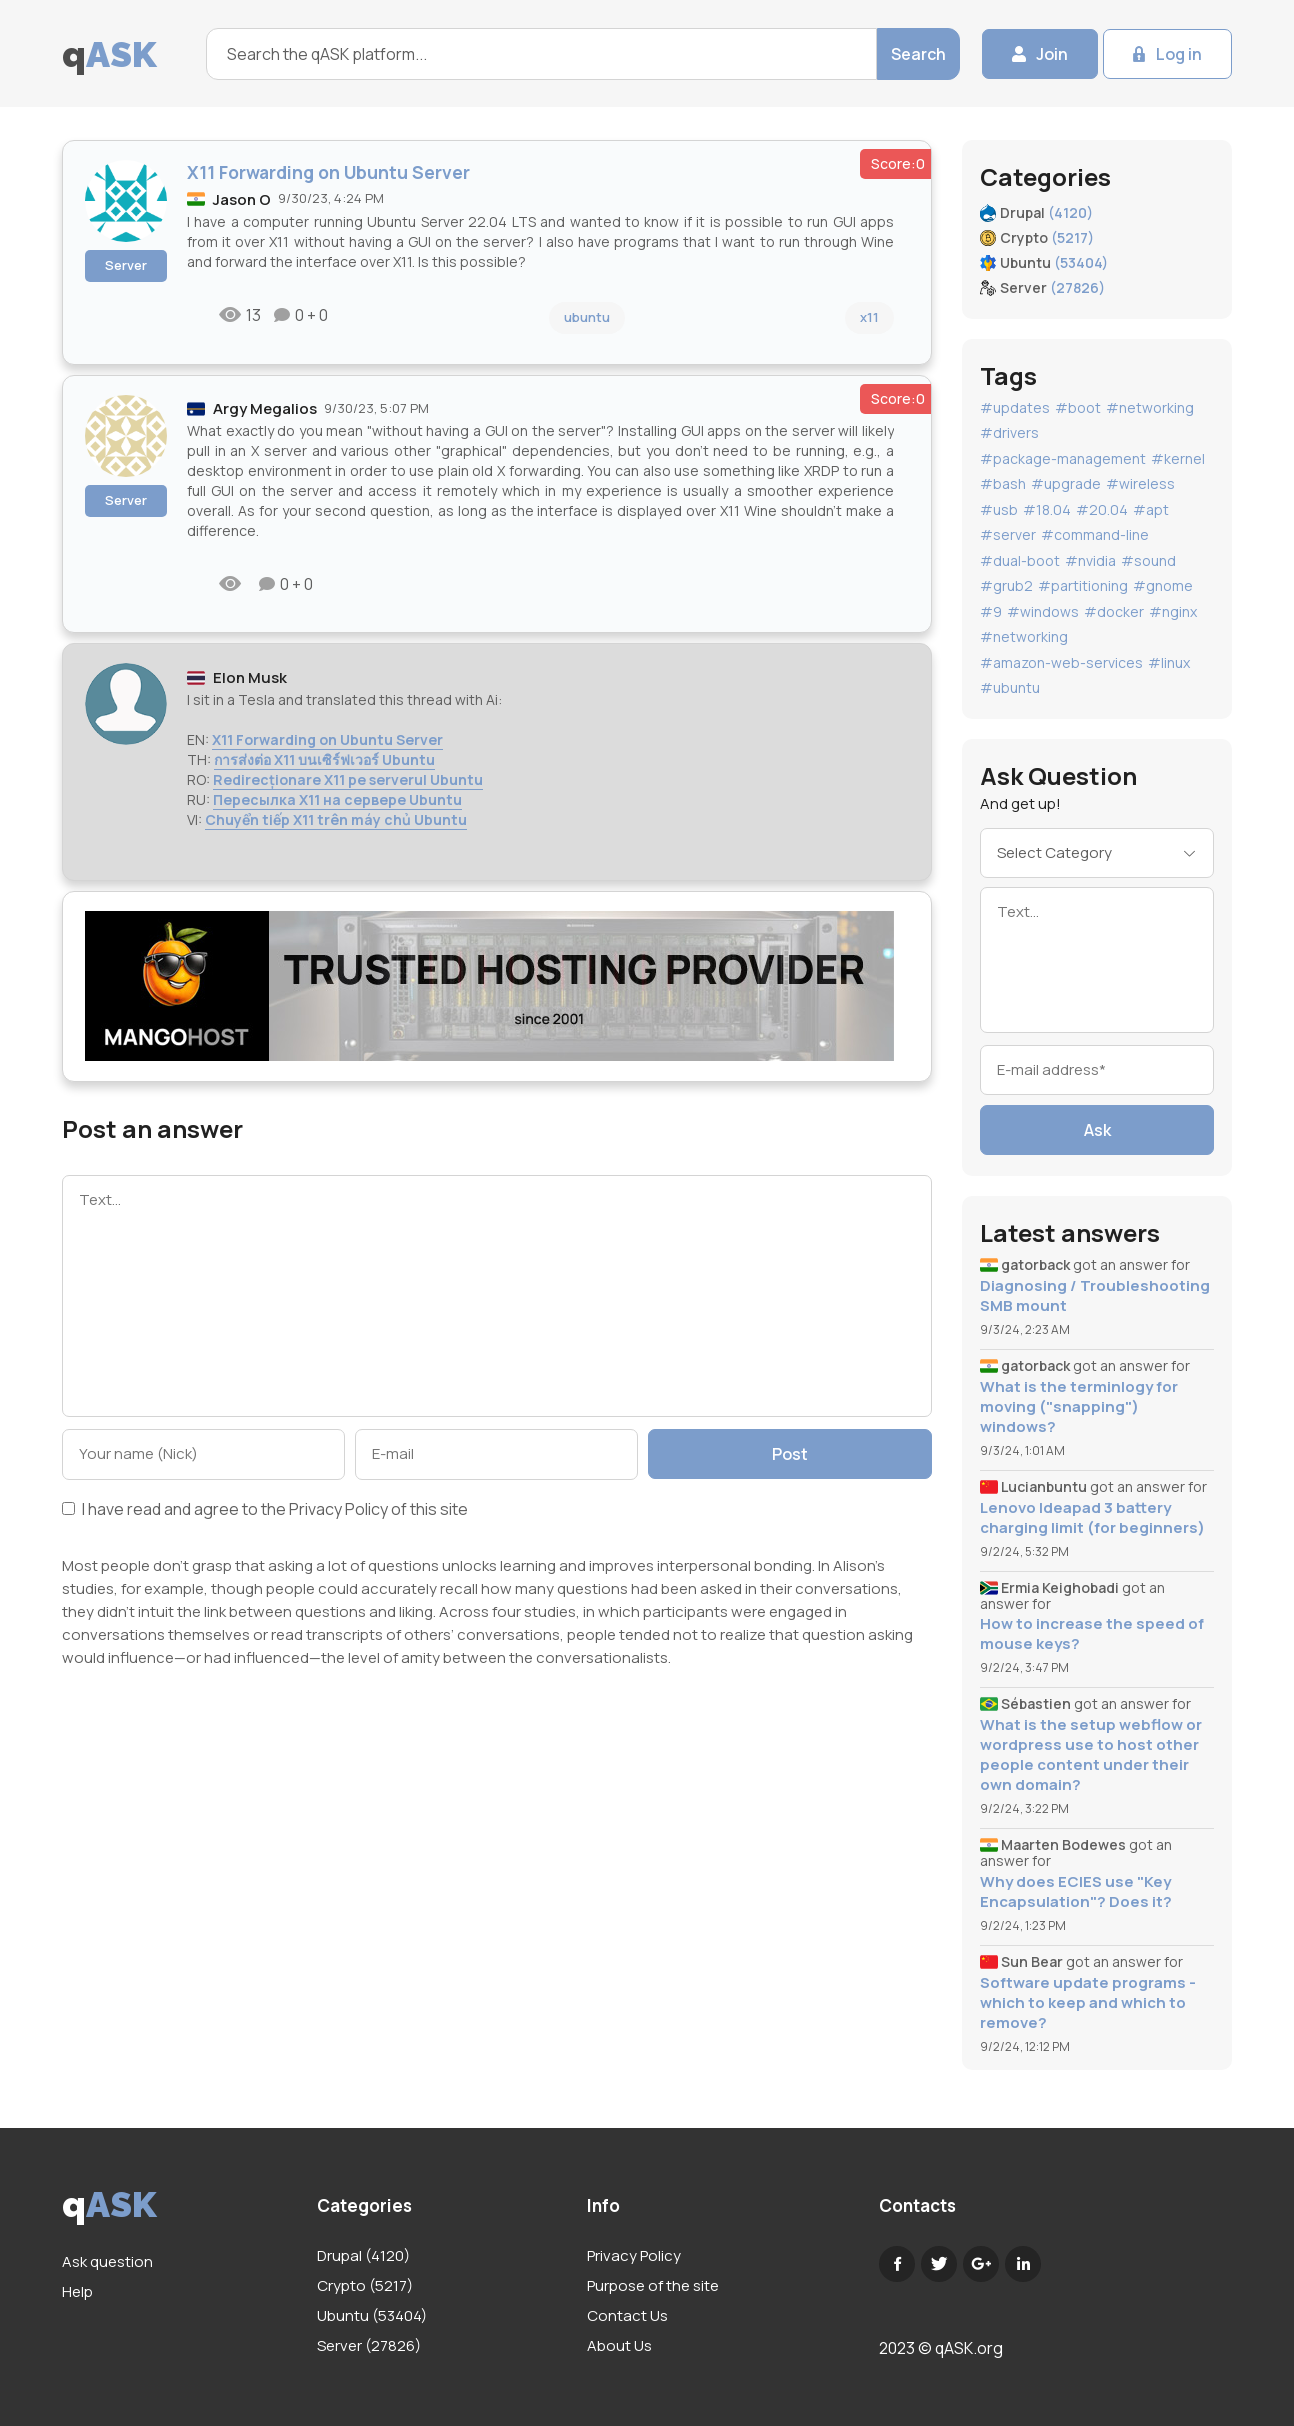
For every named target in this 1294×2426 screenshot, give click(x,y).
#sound (1148, 560)
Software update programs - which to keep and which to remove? (1088, 2003)
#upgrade (1066, 483)
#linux (1169, 662)
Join (1052, 54)
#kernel (1178, 458)
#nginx (1173, 611)
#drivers (1009, 432)
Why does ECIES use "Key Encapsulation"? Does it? (1076, 1892)
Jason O (242, 199)
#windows (1043, 611)
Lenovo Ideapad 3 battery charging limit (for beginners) (1092, 1518)
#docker (1114, 611)
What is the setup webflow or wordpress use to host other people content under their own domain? (1091, 1755)
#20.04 (1102, 509)
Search (918, 54)
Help (77, 2291)
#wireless (1140, 483)
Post (790, 1454)
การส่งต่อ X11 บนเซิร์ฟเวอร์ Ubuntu (324, 759)
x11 (869, 317)
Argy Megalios (265, 408)
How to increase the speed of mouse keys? (1092, 1634)
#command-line (1095, 534)
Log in (1179, 54)
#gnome (1163, 585)
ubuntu (587, 317)
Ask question (107, 2261)
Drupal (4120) (363, 2255)
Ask (1097, 1130)
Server (126, 265)
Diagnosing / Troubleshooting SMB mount (1095, 1296)
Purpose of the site (653, 2285)
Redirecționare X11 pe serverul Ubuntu (348, 779)
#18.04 (1047, 509)
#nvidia (1090, 560)
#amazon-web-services (1061, 662)
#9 (991, 611)
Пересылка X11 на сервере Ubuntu (337, 799)
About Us (619, 2345)
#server (1008, 534)
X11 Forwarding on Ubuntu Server (327, 739)
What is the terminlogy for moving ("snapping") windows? (1079, 1407)
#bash (1003, 483)
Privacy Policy (338, 1509)
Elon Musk (250, 677)
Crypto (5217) (365, 2285)
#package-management (1063, 458)
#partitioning (1083, 585)
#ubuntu (1010, 687)
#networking (1150, 407)
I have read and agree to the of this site (265, 1510)
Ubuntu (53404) (372, 2315)
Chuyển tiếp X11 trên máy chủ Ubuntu (336, 819)
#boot (1078, 407)
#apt (1151, 509)
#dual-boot (1020, 560)
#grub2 (1006, 585)
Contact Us (627, 2315)
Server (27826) (369, 2345)
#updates (1015, 407)
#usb (999, 509)
